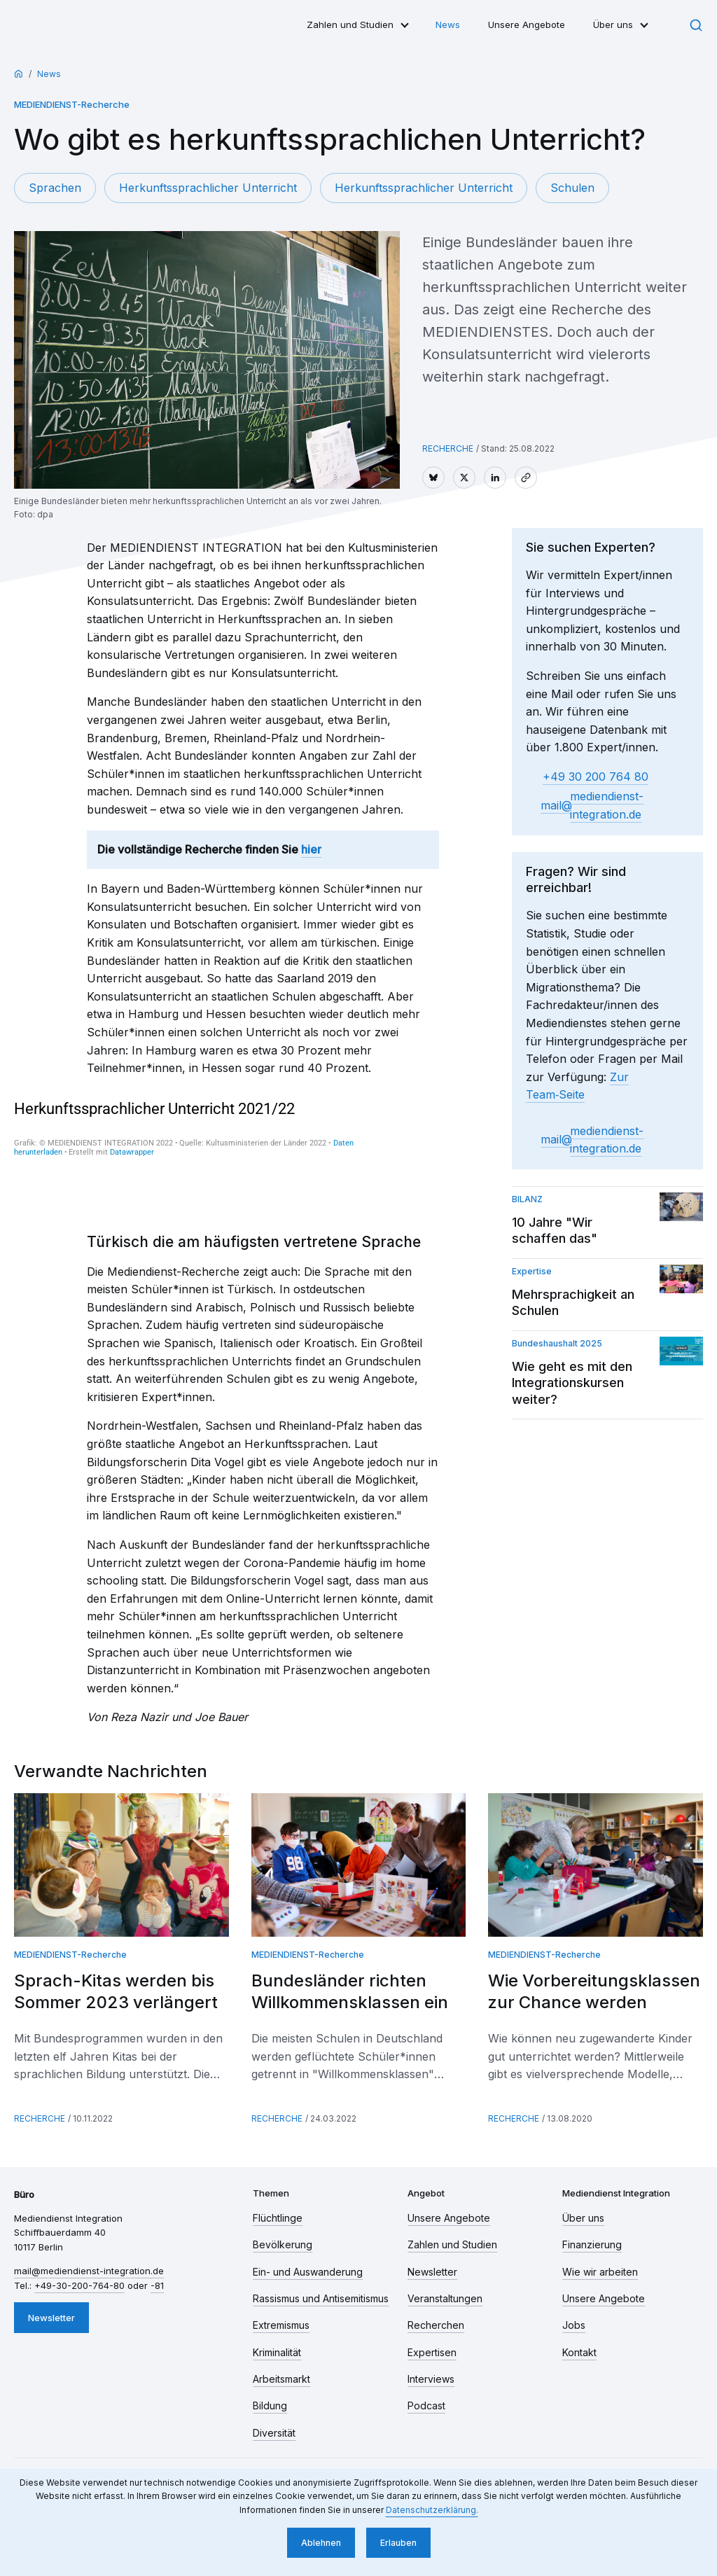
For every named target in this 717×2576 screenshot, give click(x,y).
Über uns (613, 24)
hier (311, 849)
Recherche (447, 448)
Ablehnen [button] (321, 2542)
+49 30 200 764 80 (595, 777)
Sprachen (55, 188)
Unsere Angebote (526, 24)
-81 (157, 2285)
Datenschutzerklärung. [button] (432, 2510)
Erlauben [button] (398, 2542)
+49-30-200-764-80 (79, 2285)
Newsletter (51, 2317)
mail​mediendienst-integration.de (592, 805)
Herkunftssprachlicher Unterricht (208, 188)
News (448, 24)
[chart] (190, 1152)
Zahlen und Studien (350, 24)
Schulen (572, 188)
